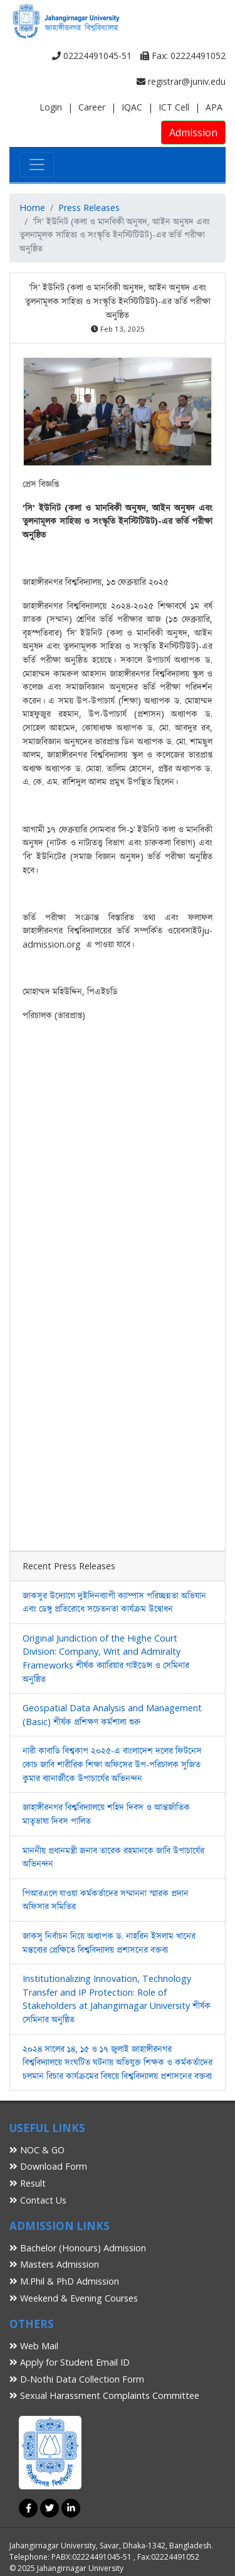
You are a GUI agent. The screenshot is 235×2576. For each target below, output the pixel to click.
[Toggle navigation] (37, 164)
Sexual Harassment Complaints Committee (104, 2395)
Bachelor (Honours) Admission (77, 2248)
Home (32, 208)
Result (27, 2183)
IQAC (132, 107)
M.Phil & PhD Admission (64, 2281)
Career (91, 107)
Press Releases (89, 208)
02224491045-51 (92, 56)
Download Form (48, 2166)
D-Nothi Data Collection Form (76, 2379)
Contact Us (37, 2200)
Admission (193, 132)
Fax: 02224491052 (183, 56)
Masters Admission (54, 2264)
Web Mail (33, 2346)
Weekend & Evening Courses (73, 2298)
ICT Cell (174, 107)
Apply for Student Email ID (69, 2362)
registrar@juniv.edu (181, 81)
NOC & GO (37, 2150)
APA (214, 107)
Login (50, 107)
